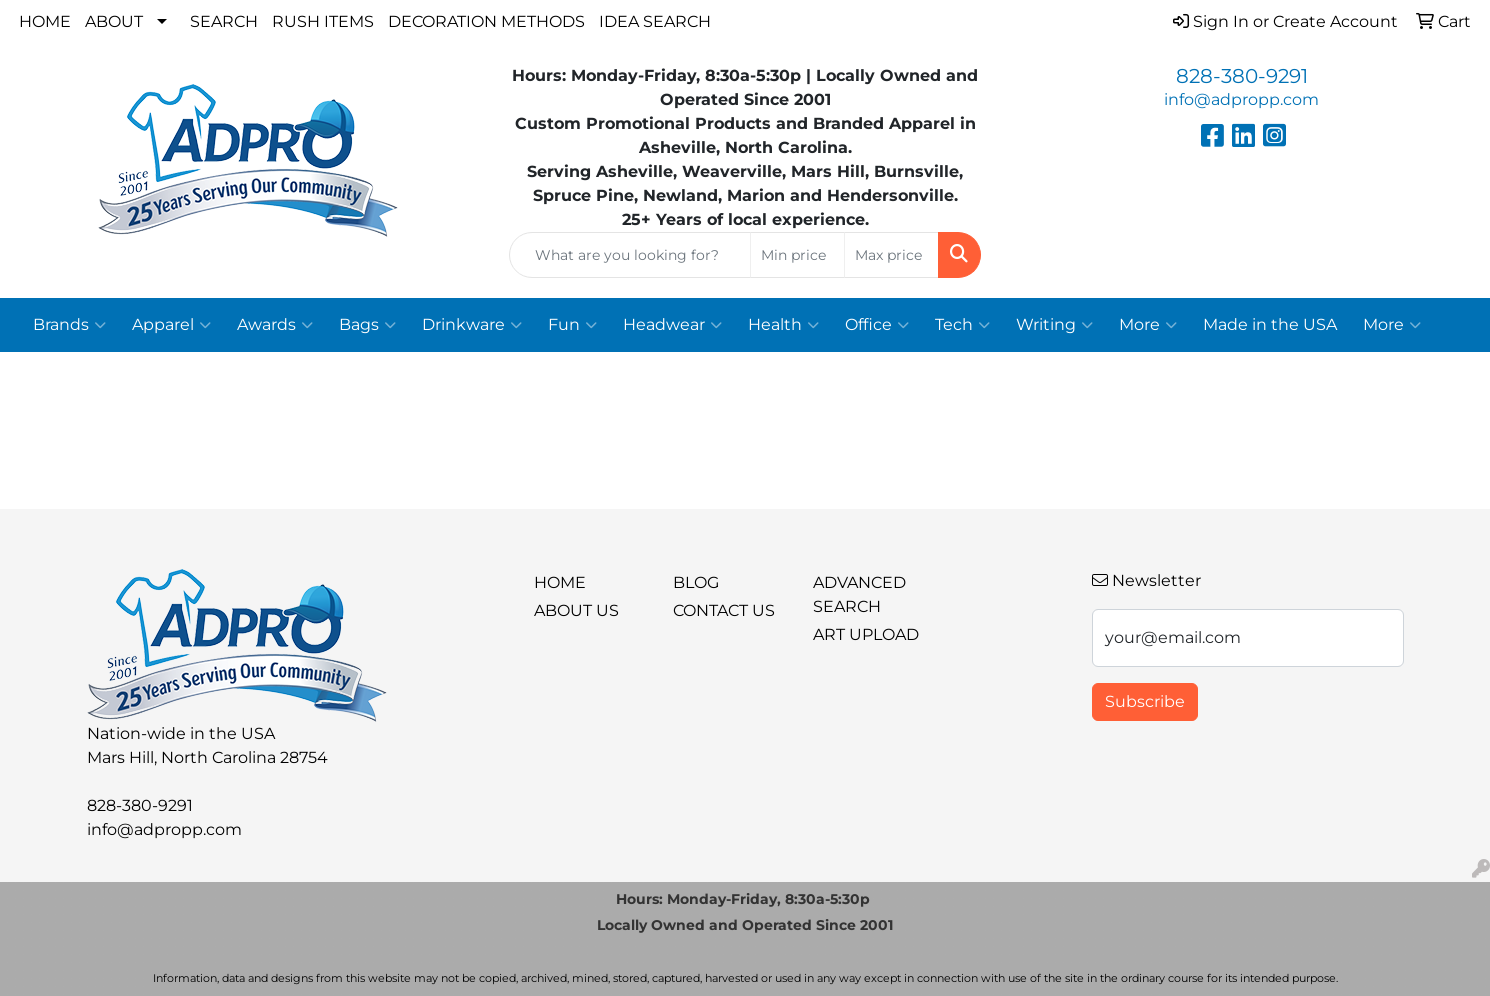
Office (877, 325)
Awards (275, 325)
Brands (69, 325)
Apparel (171, 325)
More (1148, 325)
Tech (962, 325)
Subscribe (1145, 701)
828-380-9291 (1242, 76)
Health (783, 325)
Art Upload (866, 634)
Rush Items (323, 21)
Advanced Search (859, 594)
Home (45, 21)
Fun (572, 325)
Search (224, 21)
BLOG (696, 582)
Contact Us (724, 610)
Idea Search (655, 21)
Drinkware (472, 325)
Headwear (672, 325)
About (114, 21)
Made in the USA (1270, 324)
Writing (1054, 325)
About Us (576, 610)
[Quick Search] (630, 255)
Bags (367, 325)
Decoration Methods (486, 21)
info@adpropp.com (1241, 99)
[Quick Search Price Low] (797, 255)
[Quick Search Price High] (891, 255)
